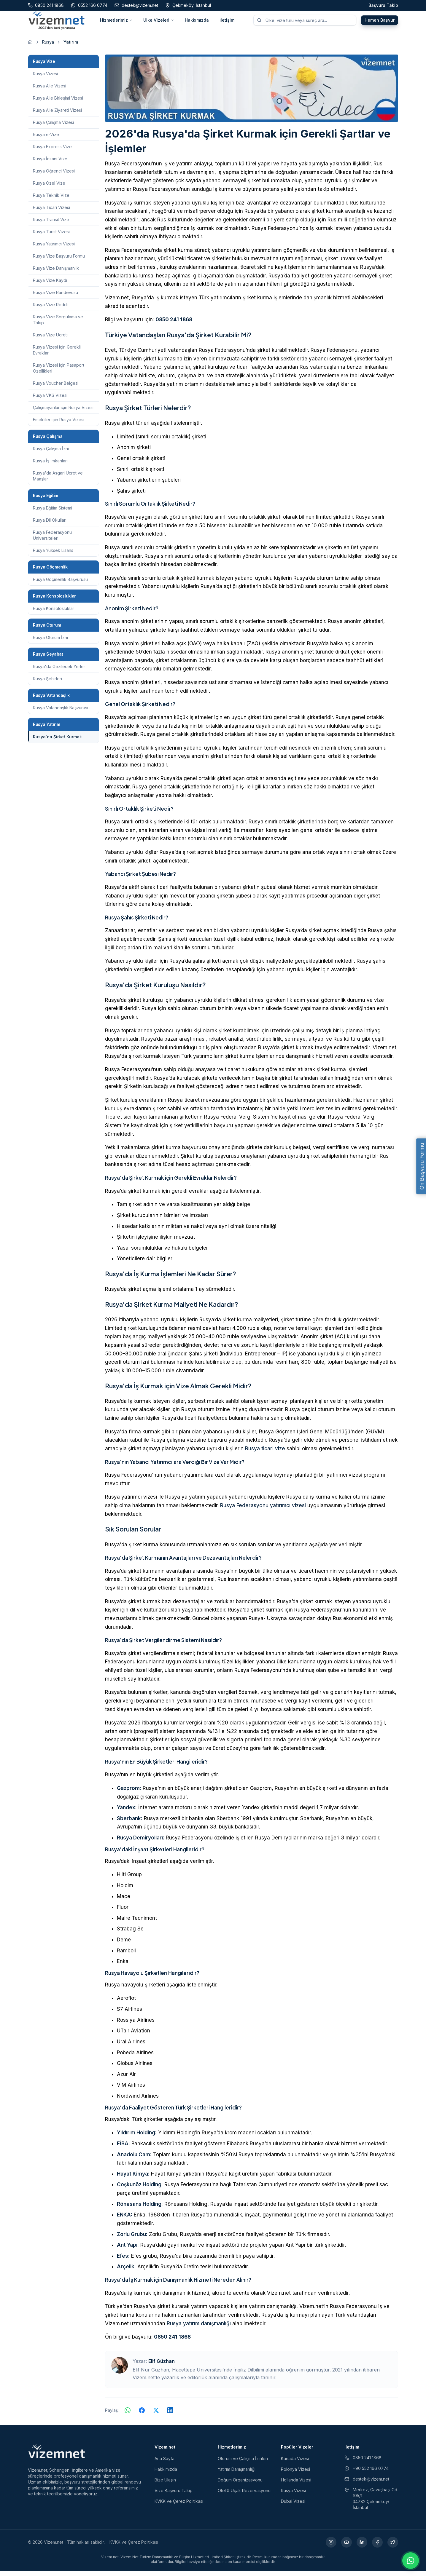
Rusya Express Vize (52, 151)
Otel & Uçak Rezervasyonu (244, 2495)
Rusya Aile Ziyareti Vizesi (57, 114)
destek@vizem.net (366, 2483)
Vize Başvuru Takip (174, 2495)
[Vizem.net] (57, 2456)
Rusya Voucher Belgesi (55, 387)
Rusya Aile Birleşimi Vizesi (58, 102)
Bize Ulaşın (165, 2484)
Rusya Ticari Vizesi (51, 212)
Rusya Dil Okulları (49, 524)
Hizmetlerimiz (116, 22)
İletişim (227, 22)
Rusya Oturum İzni (50, 642)
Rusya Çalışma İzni (51, 453)
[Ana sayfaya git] (30, 46)
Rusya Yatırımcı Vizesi (54, 248)
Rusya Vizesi (45, 78)
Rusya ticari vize (265, 1453)
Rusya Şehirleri (47, 683)
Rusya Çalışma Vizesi (53, 127)
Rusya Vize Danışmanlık (56, 272)
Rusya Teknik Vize (51, 199)
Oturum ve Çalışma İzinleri (243, 2463)
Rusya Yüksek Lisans (53, 555)
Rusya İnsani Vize (50, 163)
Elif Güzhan (161, 2366)
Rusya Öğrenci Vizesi (54, 175)
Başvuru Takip (383, 5)
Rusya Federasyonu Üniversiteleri (52, 539)
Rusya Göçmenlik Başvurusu (60, 584)
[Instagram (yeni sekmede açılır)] (331, 2547)
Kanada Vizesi (295, 2463)
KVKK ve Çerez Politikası (179, 2505)
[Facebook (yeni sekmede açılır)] (377, 2547)
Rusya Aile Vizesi (49, 90)
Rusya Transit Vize (51, 224)
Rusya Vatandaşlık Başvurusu (61, 712)
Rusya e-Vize (46, 139)
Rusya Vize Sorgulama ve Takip (58, 324)
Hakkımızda (197, 22)
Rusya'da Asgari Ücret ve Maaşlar (58, 480)
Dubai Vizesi (293, 2505)
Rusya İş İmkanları (50, 465)
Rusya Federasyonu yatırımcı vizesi (263, 1510)
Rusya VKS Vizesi (50, 400)
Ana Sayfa (164, 2463)
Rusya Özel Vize (49, 187)
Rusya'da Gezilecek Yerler (59, 671)
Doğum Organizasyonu (240, 2484)
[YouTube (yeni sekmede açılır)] (346, 2547)
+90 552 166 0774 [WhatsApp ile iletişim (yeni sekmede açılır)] (366, 2473)
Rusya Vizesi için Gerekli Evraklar (57, 354)
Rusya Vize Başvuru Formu (59, 260)
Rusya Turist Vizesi (51, 236)
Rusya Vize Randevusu (55, 297)
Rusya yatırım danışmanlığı (199, 2328)
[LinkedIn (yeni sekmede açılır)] (362, 2547)
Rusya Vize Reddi (50, 309)
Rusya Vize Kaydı (50, 285)
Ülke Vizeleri (158, 22)
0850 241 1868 (173, 324)
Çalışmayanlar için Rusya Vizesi (63, 412)
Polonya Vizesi (295, 2473)
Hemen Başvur (380, 22)
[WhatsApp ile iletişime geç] (410, 2560)
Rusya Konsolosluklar (53, 613)
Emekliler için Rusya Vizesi (58, 424)
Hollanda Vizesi (296, 2484)
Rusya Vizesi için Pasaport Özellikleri (58, 372)
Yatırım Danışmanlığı (236, 2473)
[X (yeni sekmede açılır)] (392, 2547)
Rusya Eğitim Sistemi (52, 512)
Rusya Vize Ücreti (50, 339)
